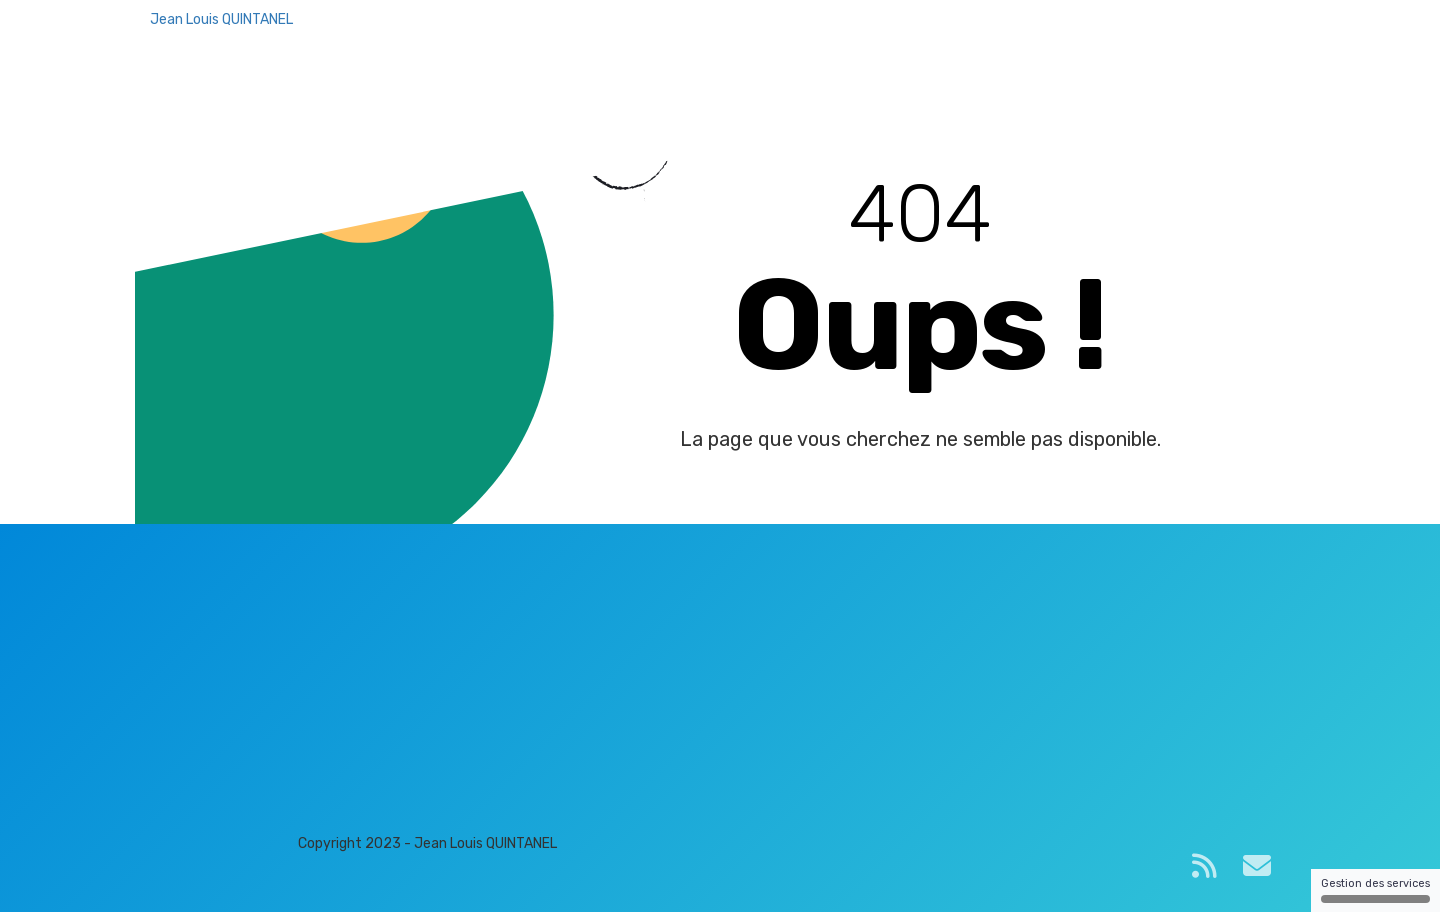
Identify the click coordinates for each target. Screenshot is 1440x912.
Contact (981, 39)
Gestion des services (1375, 890)
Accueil (848, 39)
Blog (913, 39)
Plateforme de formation (1126, 39)
